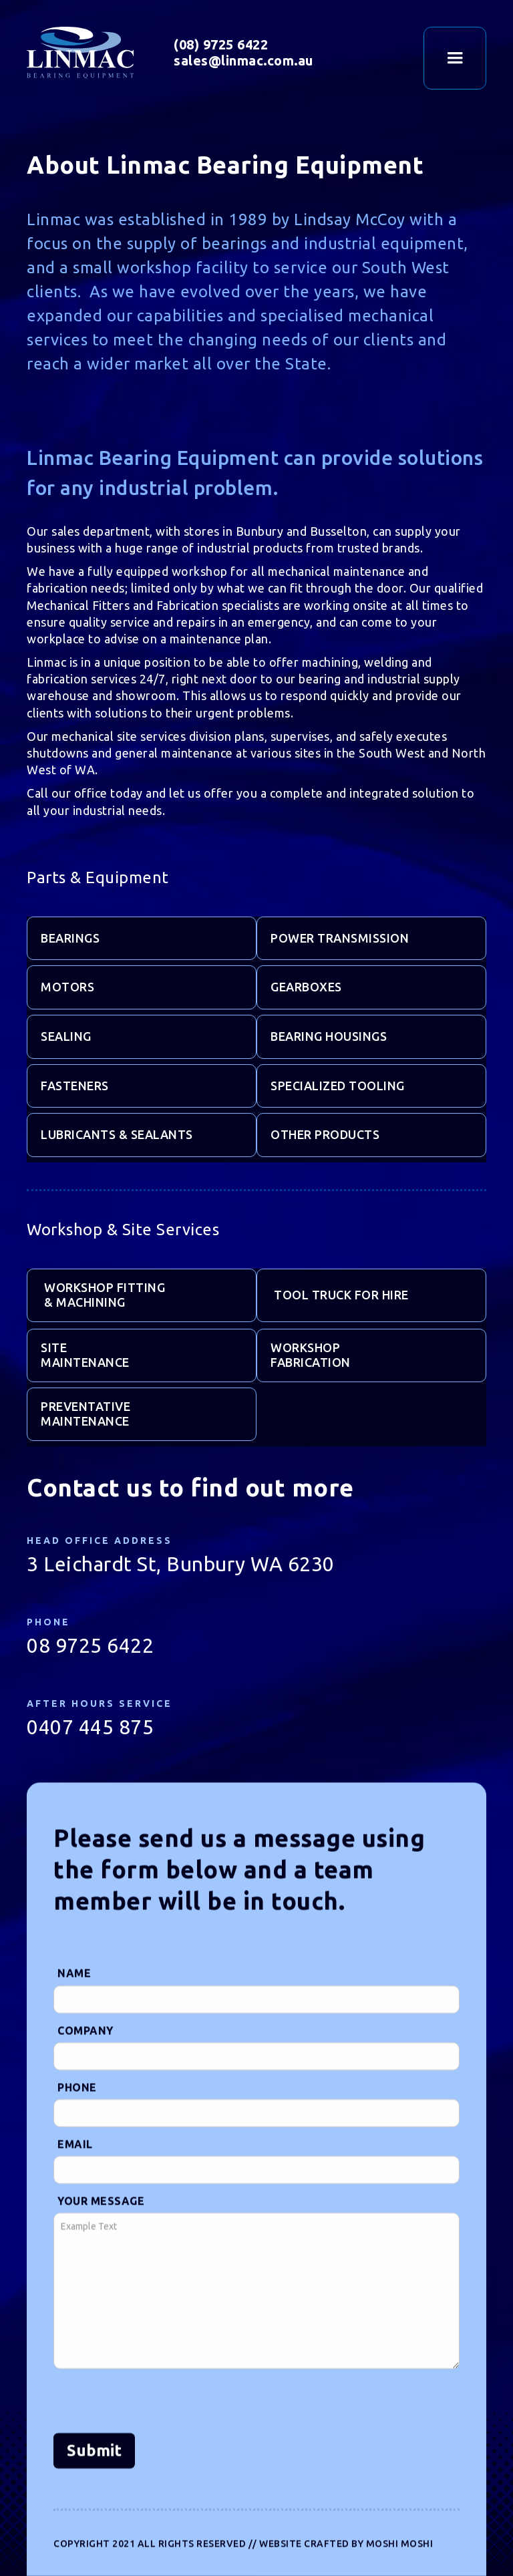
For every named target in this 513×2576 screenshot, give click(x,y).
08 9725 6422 (90, 1664)
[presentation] (154, 2464)
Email (75, 2206)
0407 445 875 (90, 1746)
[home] (100, 53)
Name (74, 2036)
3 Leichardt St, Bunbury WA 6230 (181, 1583)
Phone (77, 2149)
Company (85, 2092)
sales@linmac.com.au (243, 58)
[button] (455, 58)
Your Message (100, 2263)
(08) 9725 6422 (221, 42)
